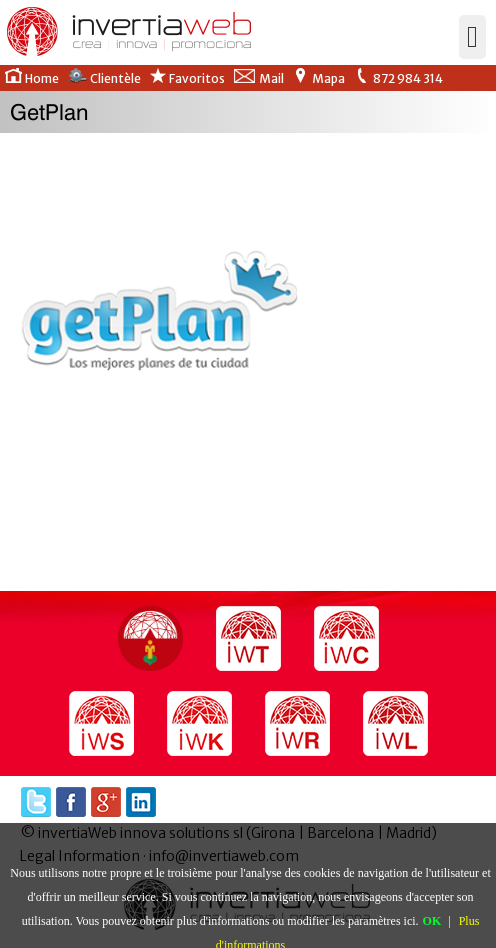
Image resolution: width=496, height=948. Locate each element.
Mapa (318, 77)
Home (32, 77)
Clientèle (104, 77)
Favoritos (187, 77)
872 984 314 (398, 77)
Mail (258, 77)
